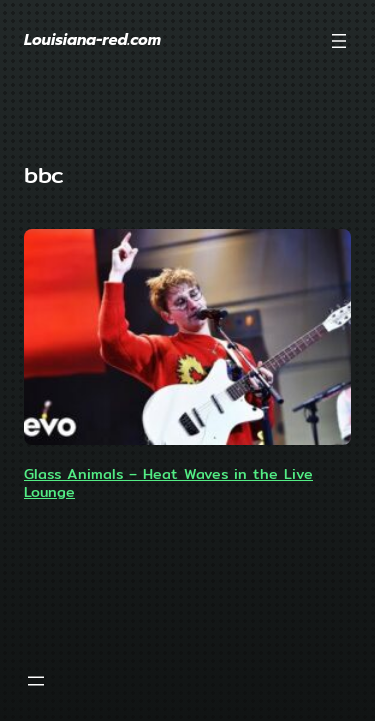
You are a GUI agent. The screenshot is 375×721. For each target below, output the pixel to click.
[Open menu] (339, 41)
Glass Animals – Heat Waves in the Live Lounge (168, 482)
